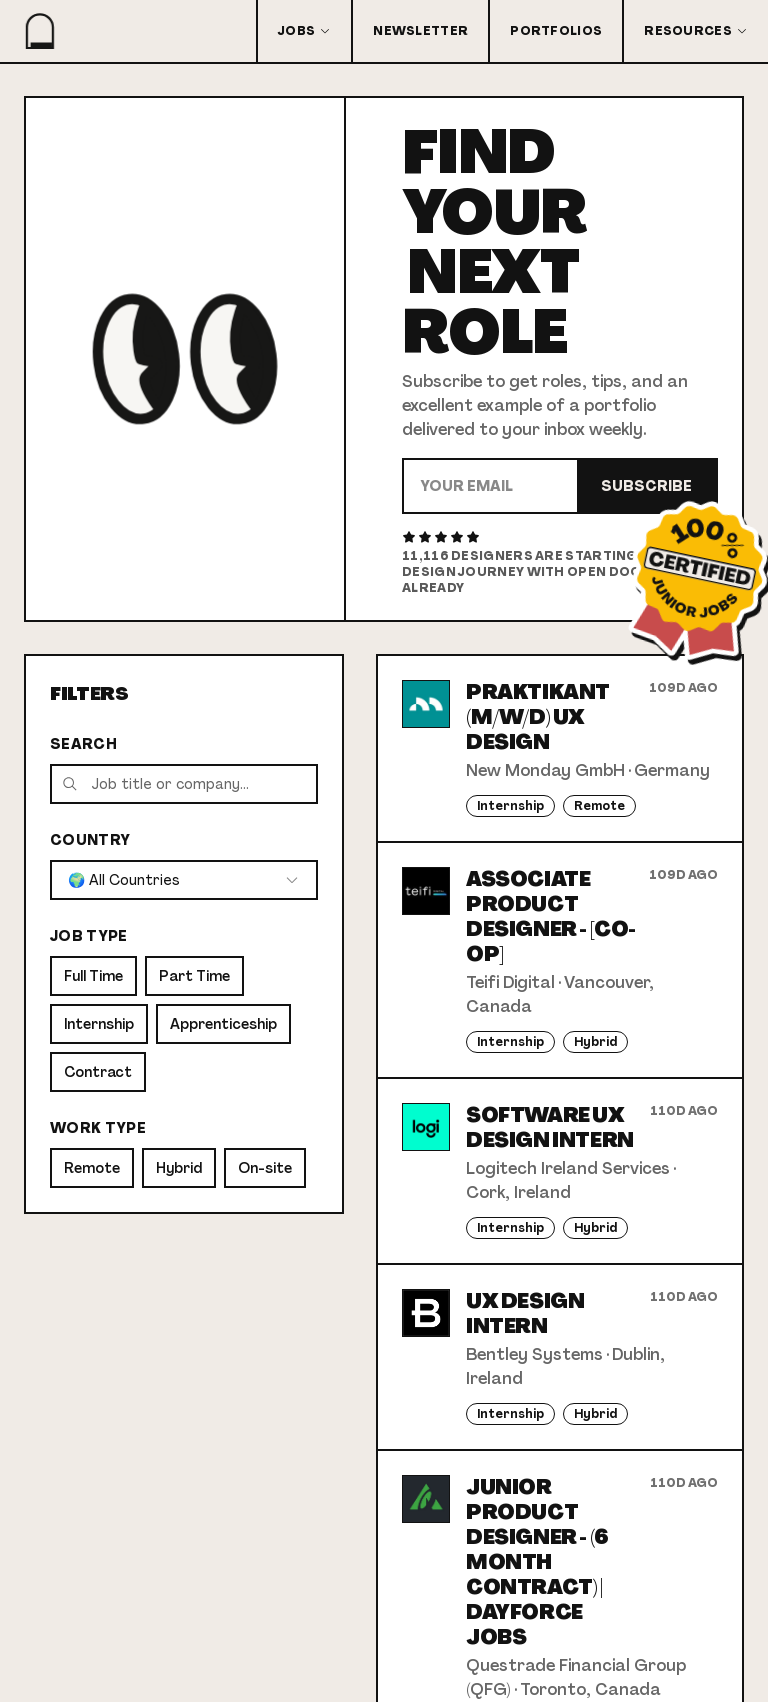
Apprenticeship (223, 1024)
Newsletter (420, 31)
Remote (92, 1168)
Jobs (304, 31)
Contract (98, 1072)
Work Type (98, 1128)
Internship (99, 1024)
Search (83, 744)
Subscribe (646, 486)
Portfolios (556, 31)
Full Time (93, 976)
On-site (265, 1168)
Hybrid (179, 1168)
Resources (696, 31)
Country (90, 840)
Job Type (89, 936)
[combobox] (184, 880)
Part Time (194, 976)
